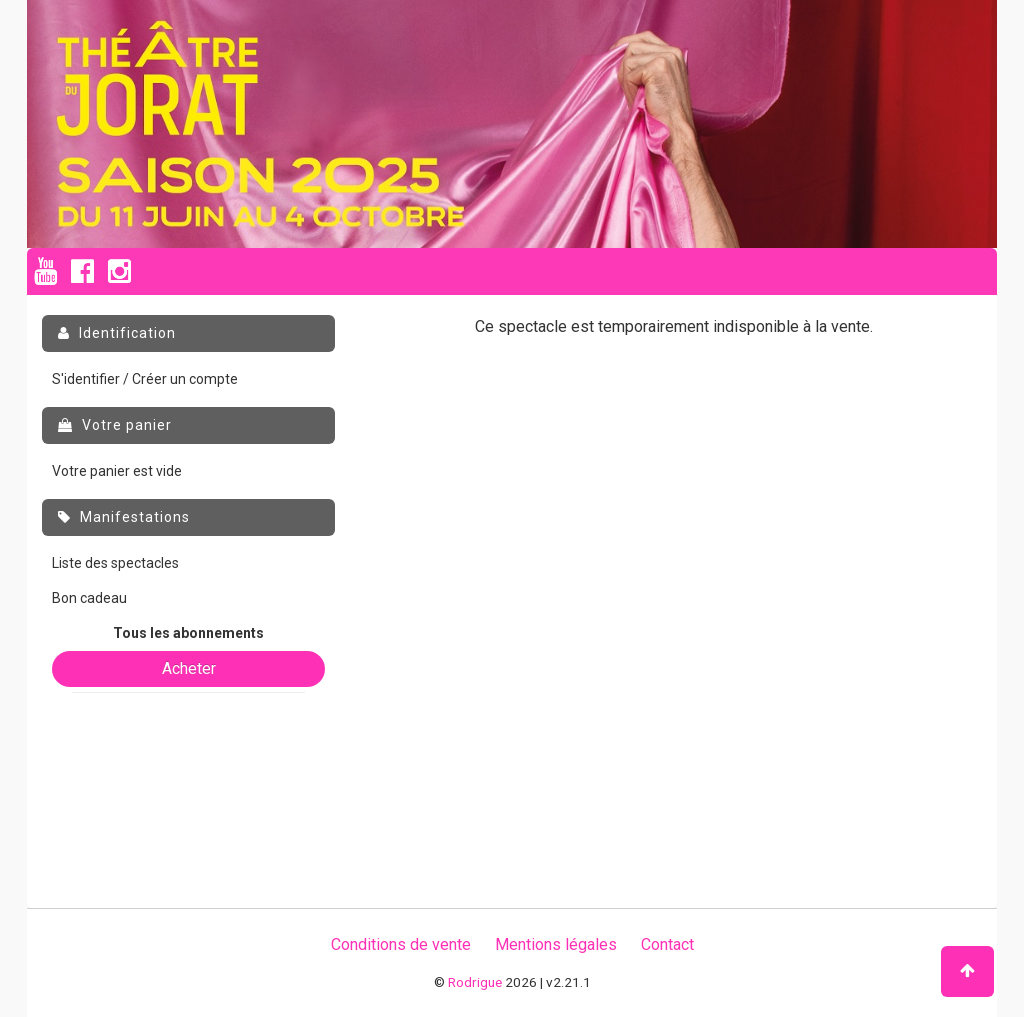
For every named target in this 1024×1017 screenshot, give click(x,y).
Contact (667, 944)
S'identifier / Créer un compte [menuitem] (145, 379)
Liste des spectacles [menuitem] (115, 563)
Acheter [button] (189, 668)
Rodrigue (475, 982)
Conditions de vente (401, 944)
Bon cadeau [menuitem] (89, 598)
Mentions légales (556, 944)
